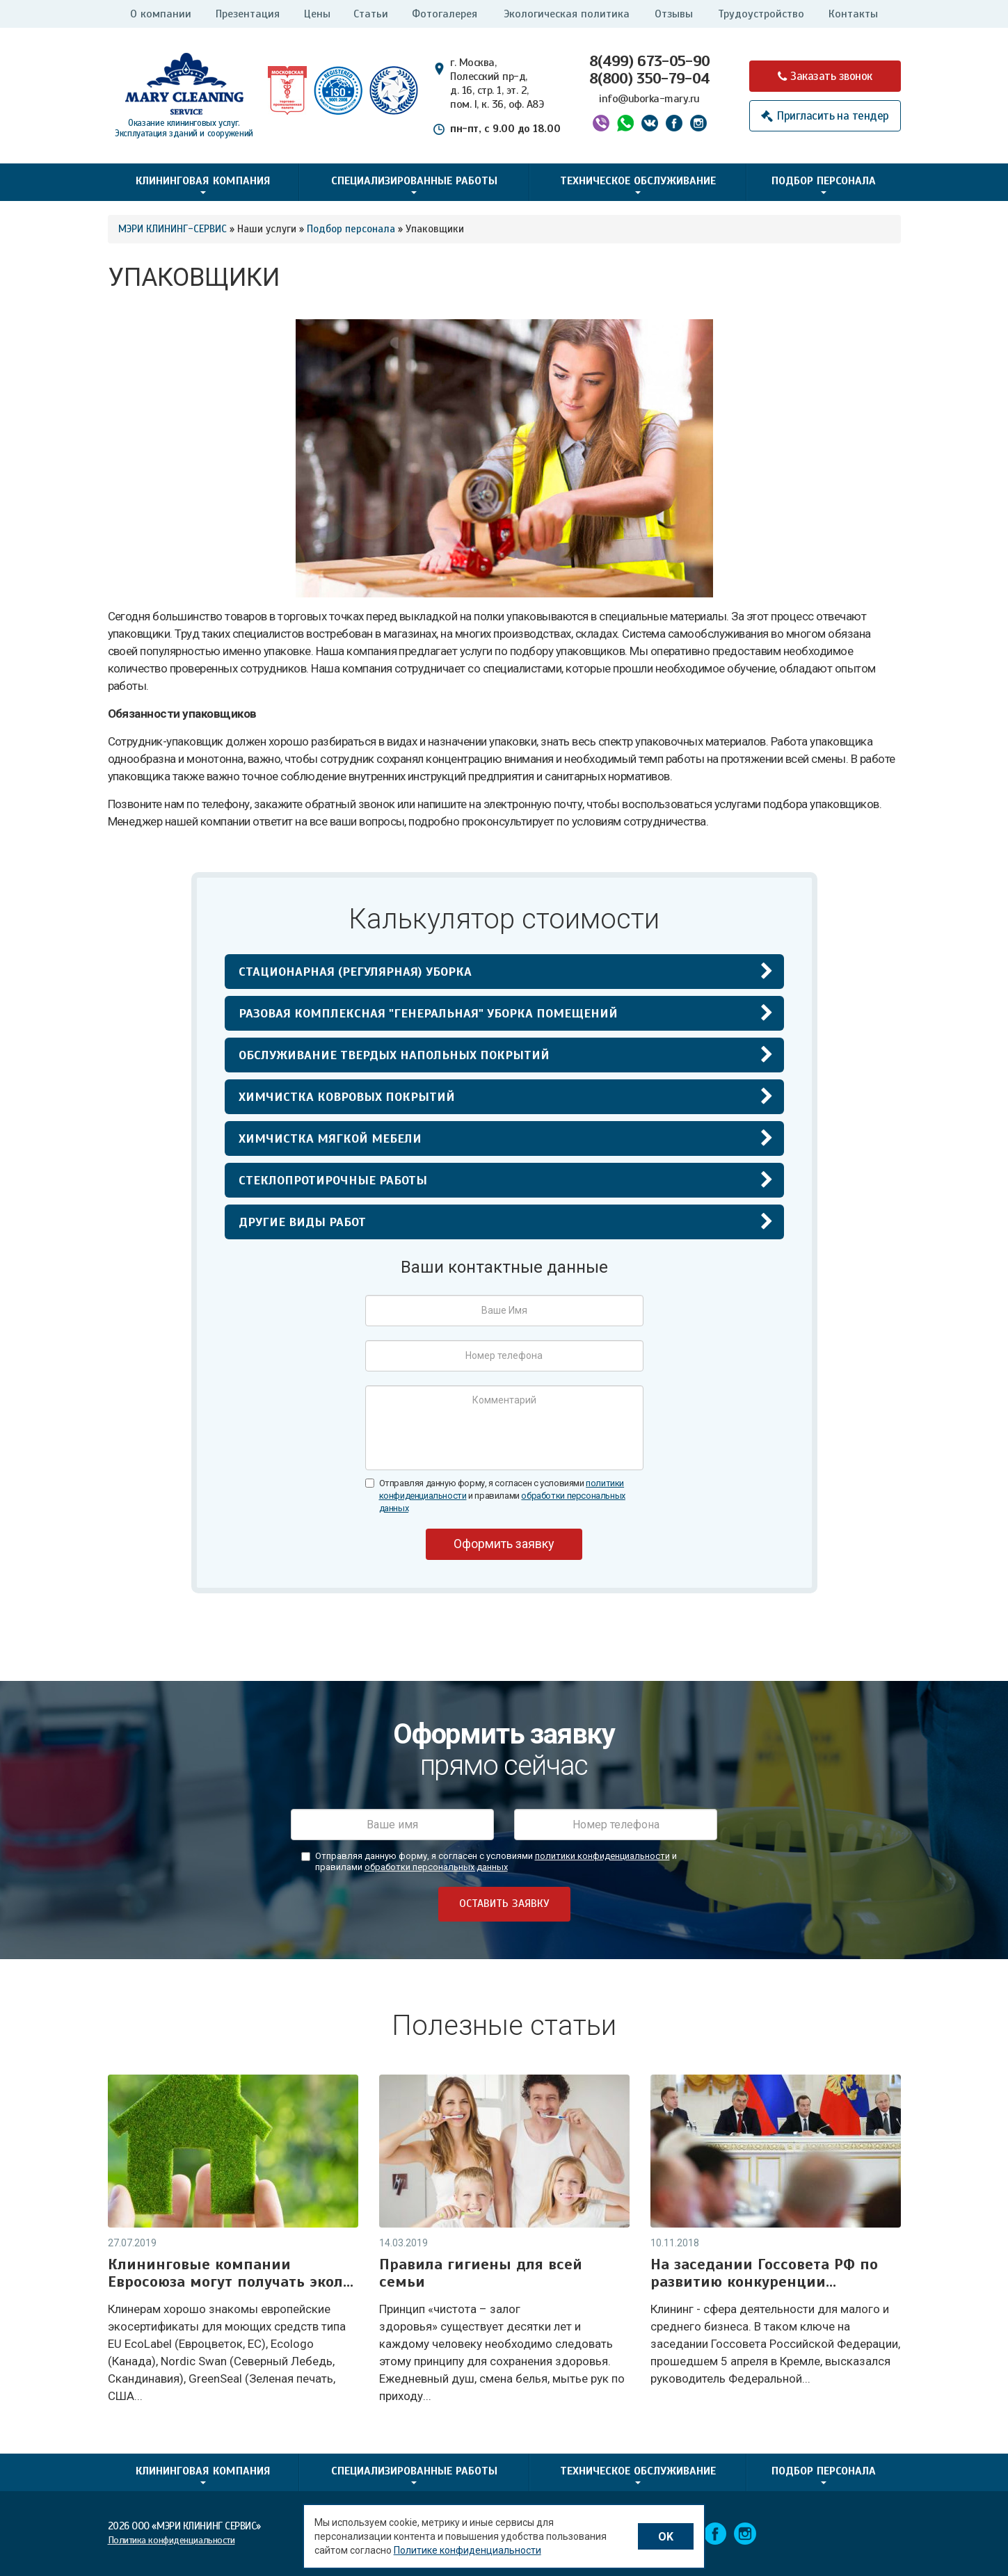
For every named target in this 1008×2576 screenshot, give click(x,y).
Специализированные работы (414, 184)
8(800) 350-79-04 (649, 78)
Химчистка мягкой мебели (330, 1138)
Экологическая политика (567, 14)
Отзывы (674, 14)
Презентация (248, 14)
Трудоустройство (761, 14)
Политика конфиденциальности (171, 2540)
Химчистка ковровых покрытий (347, 1096)
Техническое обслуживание (638, 184)
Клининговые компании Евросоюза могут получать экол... (230, 2273)
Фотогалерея (444, 14)
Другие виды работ (302, 1222)
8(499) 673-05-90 (649, 60)
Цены (317, 14)
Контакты (853, 14)
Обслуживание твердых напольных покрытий (394, 1055)
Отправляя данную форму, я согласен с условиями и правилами (502, 1495)
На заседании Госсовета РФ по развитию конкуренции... (764, 2273)
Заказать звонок (831, 76)
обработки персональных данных (436, 1867)
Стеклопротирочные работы (333, 1180)
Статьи (370, 14)
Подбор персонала (823, 184)
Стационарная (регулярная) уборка (355, 971)
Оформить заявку (504, 1543)
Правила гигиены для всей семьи (480, 2273)
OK (665, 2536)
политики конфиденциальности (602, 1856)
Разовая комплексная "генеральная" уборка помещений (428, 1013)
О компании (160, 14)
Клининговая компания (203, 184)
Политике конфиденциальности (467, 2550)
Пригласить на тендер (832, 115)
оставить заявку (504, 1903)
